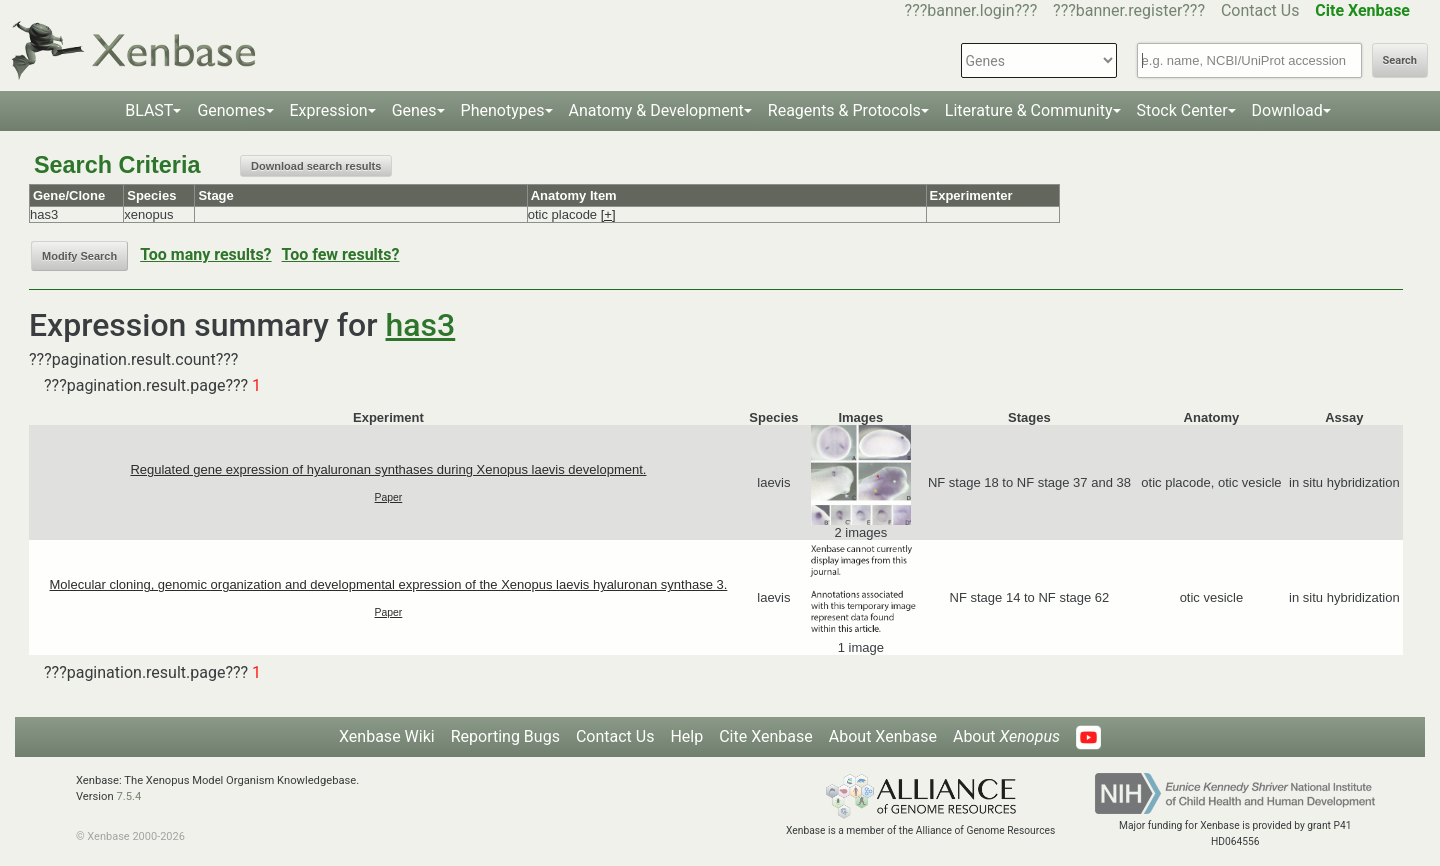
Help (686, 736)
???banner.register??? (1129, 10)
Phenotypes (503, 110)
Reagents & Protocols (844, 110)
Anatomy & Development (656, 110)
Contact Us (1260, 10)
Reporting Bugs (505, 736)
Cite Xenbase (766, 736)
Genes (414, 110)
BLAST (149, 110)
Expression (329, 110)
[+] (608, 214)
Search (1400, 60)
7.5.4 (128, 796)
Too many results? (205, 254)
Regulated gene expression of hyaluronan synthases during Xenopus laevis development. (388, 469)
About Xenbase (883, 736)
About (1006, 736)
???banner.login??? (971, 10)
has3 (421, 325)
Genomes (231, 110)
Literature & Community (1029, 110)
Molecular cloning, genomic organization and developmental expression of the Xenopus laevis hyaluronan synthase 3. (388, 584)
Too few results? (341, 254)
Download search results (316, 166)
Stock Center (1182, 110)
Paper (389, 497)
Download (1287, 110)
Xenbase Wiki (387, 736)
